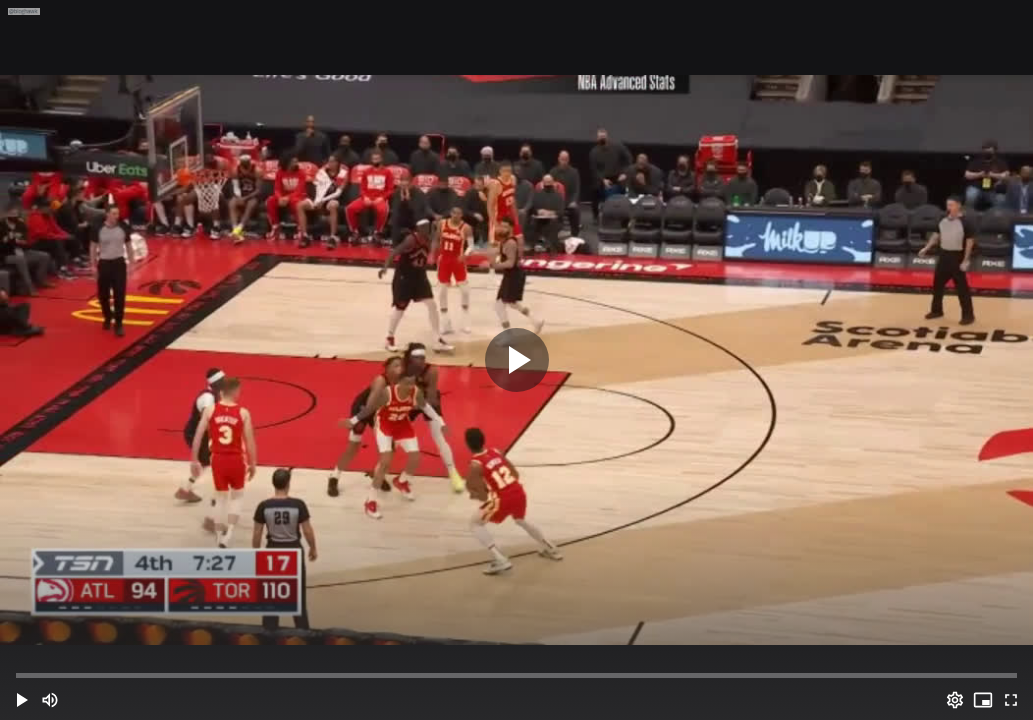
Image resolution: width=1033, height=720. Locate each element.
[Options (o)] (955, 700)
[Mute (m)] (50, 700)
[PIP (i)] (983, 700)
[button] (22, 700)
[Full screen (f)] (1011, 700)
